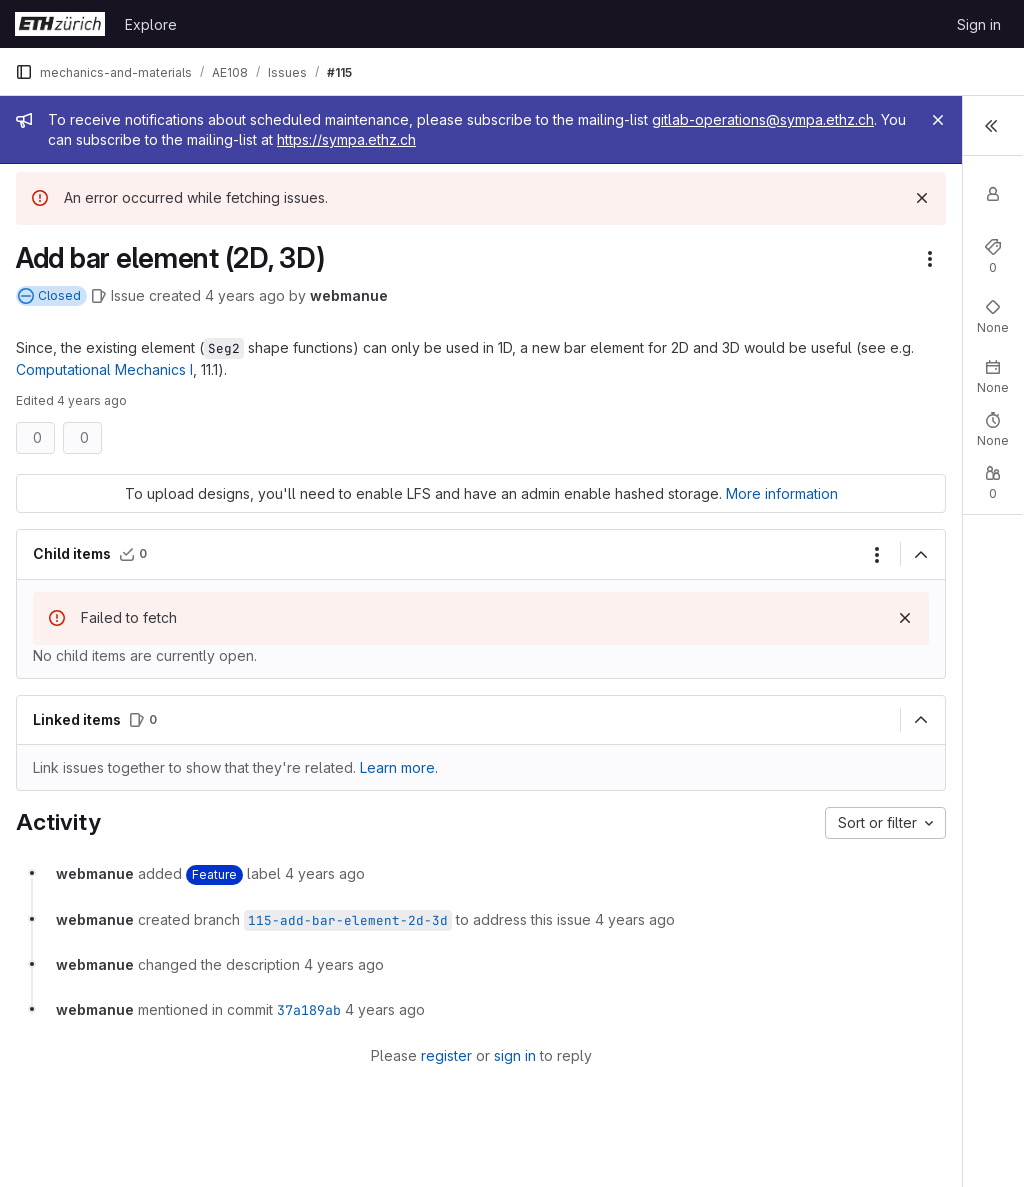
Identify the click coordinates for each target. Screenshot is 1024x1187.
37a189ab (309, 1031)
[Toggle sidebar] (989, 128)
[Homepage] (60, 24)
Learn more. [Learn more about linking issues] (399, 788)
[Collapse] (693, 576)
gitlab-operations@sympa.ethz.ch (159, 139)
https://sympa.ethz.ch (604, 139)
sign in (401, 1076)
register (332, 1076)
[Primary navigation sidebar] (24, 72)
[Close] (710, 120)
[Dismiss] (694, 198)
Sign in (979, 24)
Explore (151, 24)
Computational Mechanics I (300, 369)
